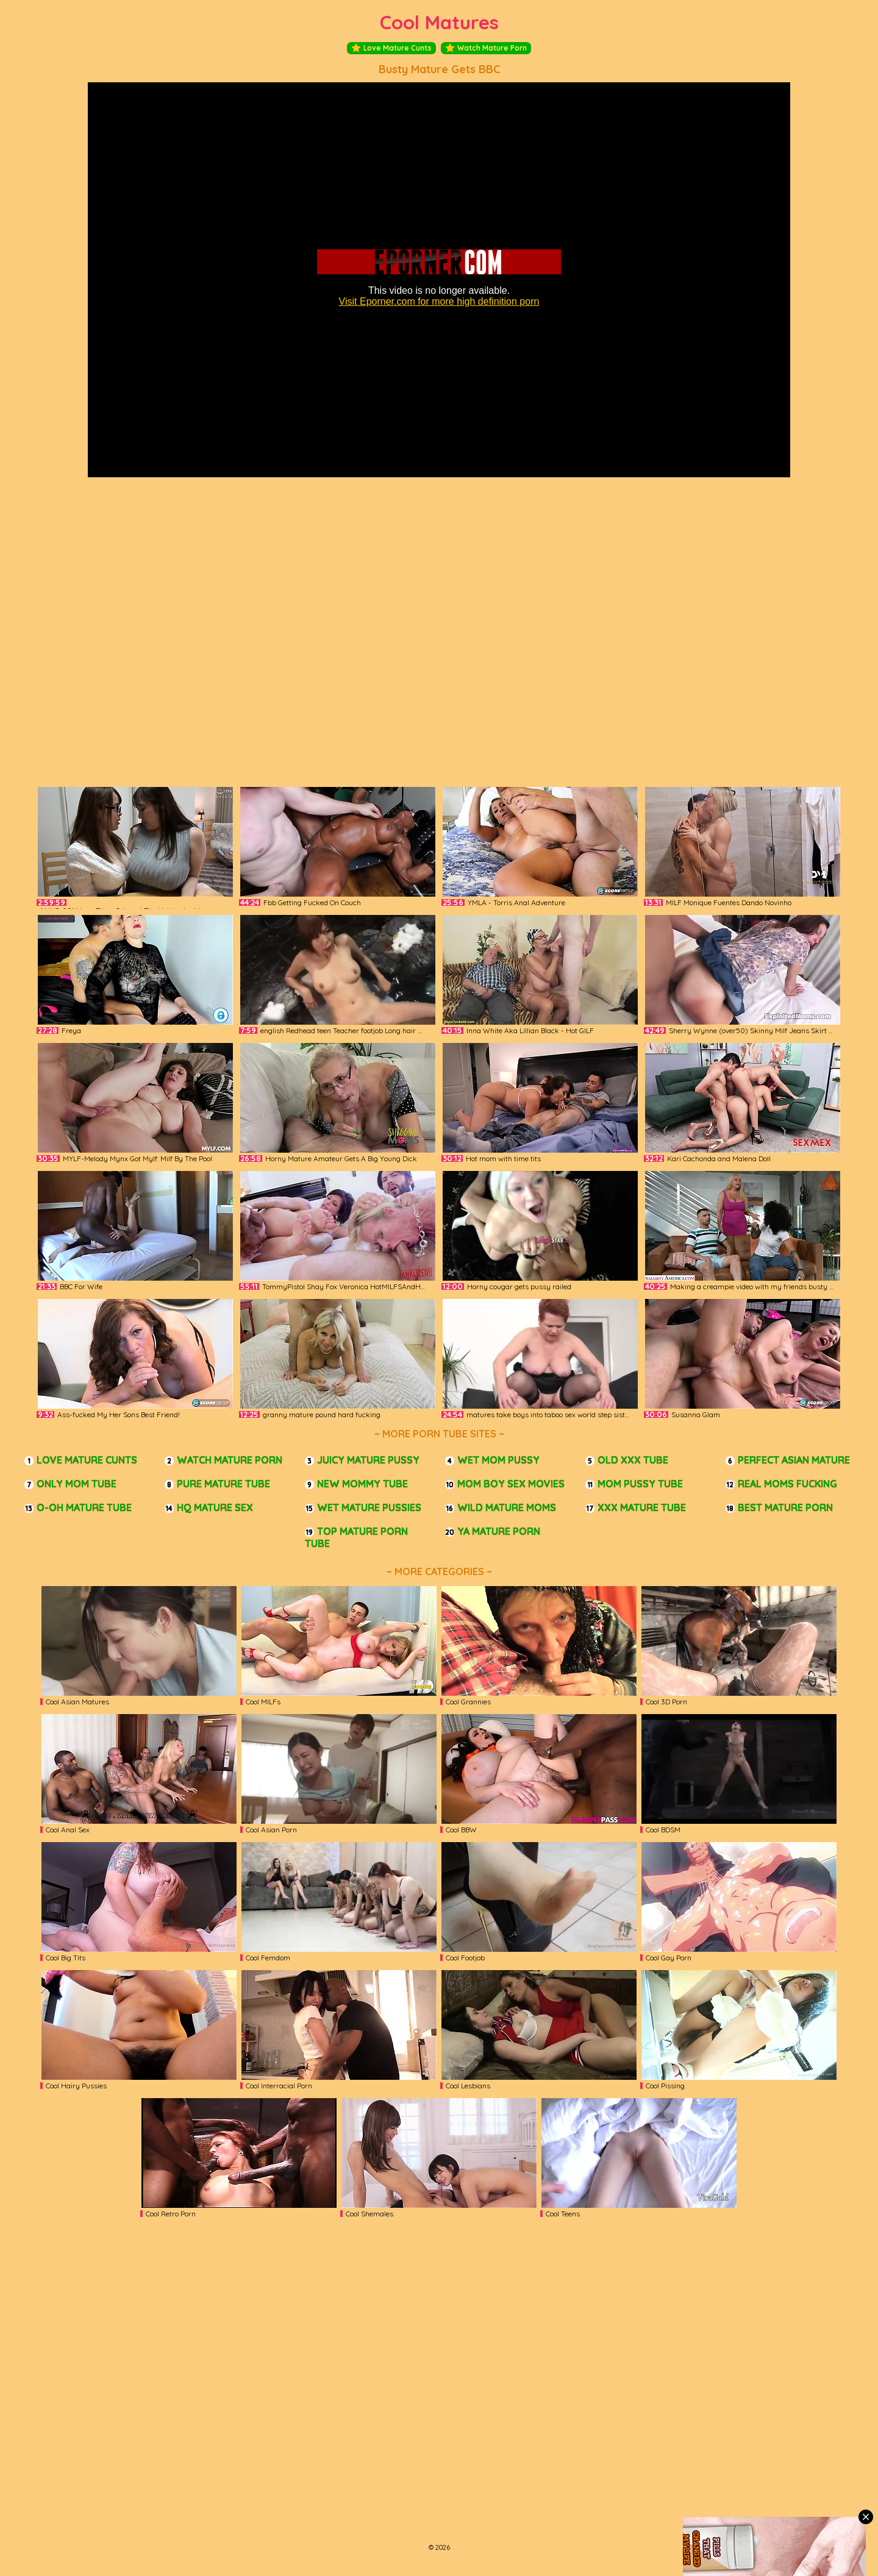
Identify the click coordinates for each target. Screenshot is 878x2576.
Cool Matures (439, 22)
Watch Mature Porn (486, 48)
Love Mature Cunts (391, 48)
